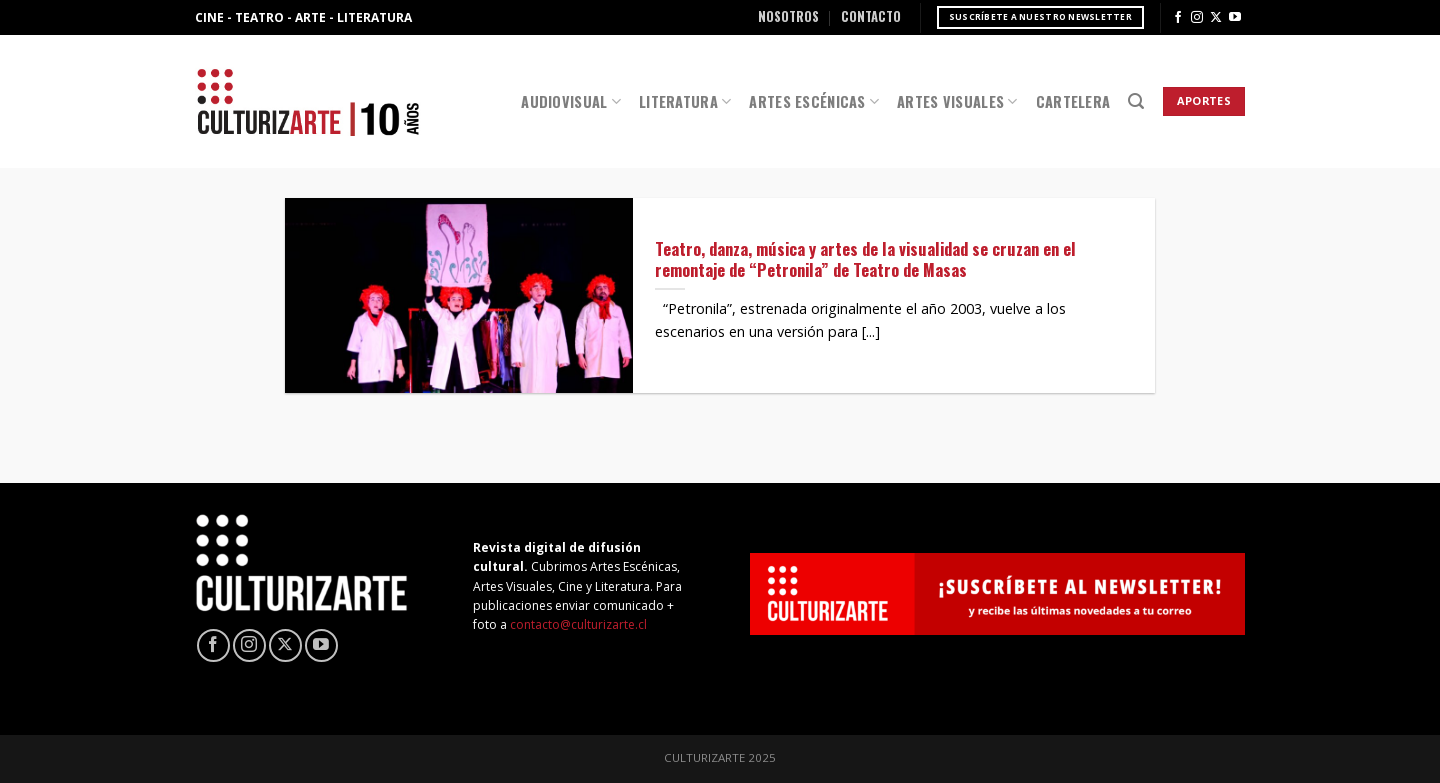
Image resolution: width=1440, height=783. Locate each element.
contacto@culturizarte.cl (578, 624)
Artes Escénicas (814, 101)
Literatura (685, 101)
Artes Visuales (957, 101)
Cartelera (1073, 101)
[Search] (1136, 101)
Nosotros (788, 16)
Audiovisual (571, 101)
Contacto (871, 16)
